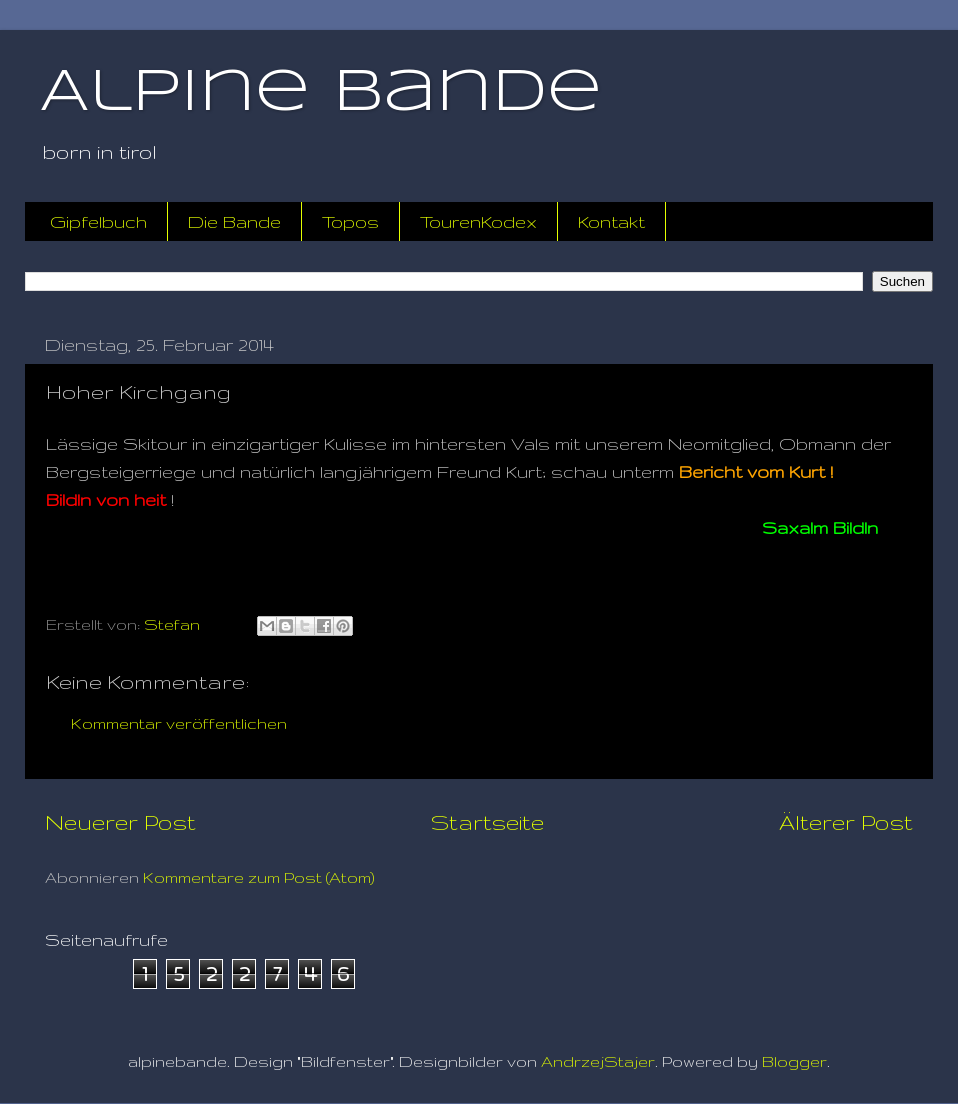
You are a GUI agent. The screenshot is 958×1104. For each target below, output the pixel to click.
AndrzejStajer (598, 1061)
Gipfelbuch (98, 221)
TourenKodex (478, 221)
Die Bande (234, 221)
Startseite (487, 822)
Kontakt (611, 221)
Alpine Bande (321, 93)
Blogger (794, 1061)
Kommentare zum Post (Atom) (259, 877)
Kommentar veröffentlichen (179, 723)
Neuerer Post (120, 822)
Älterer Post (846, 822)
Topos (350, 221)
